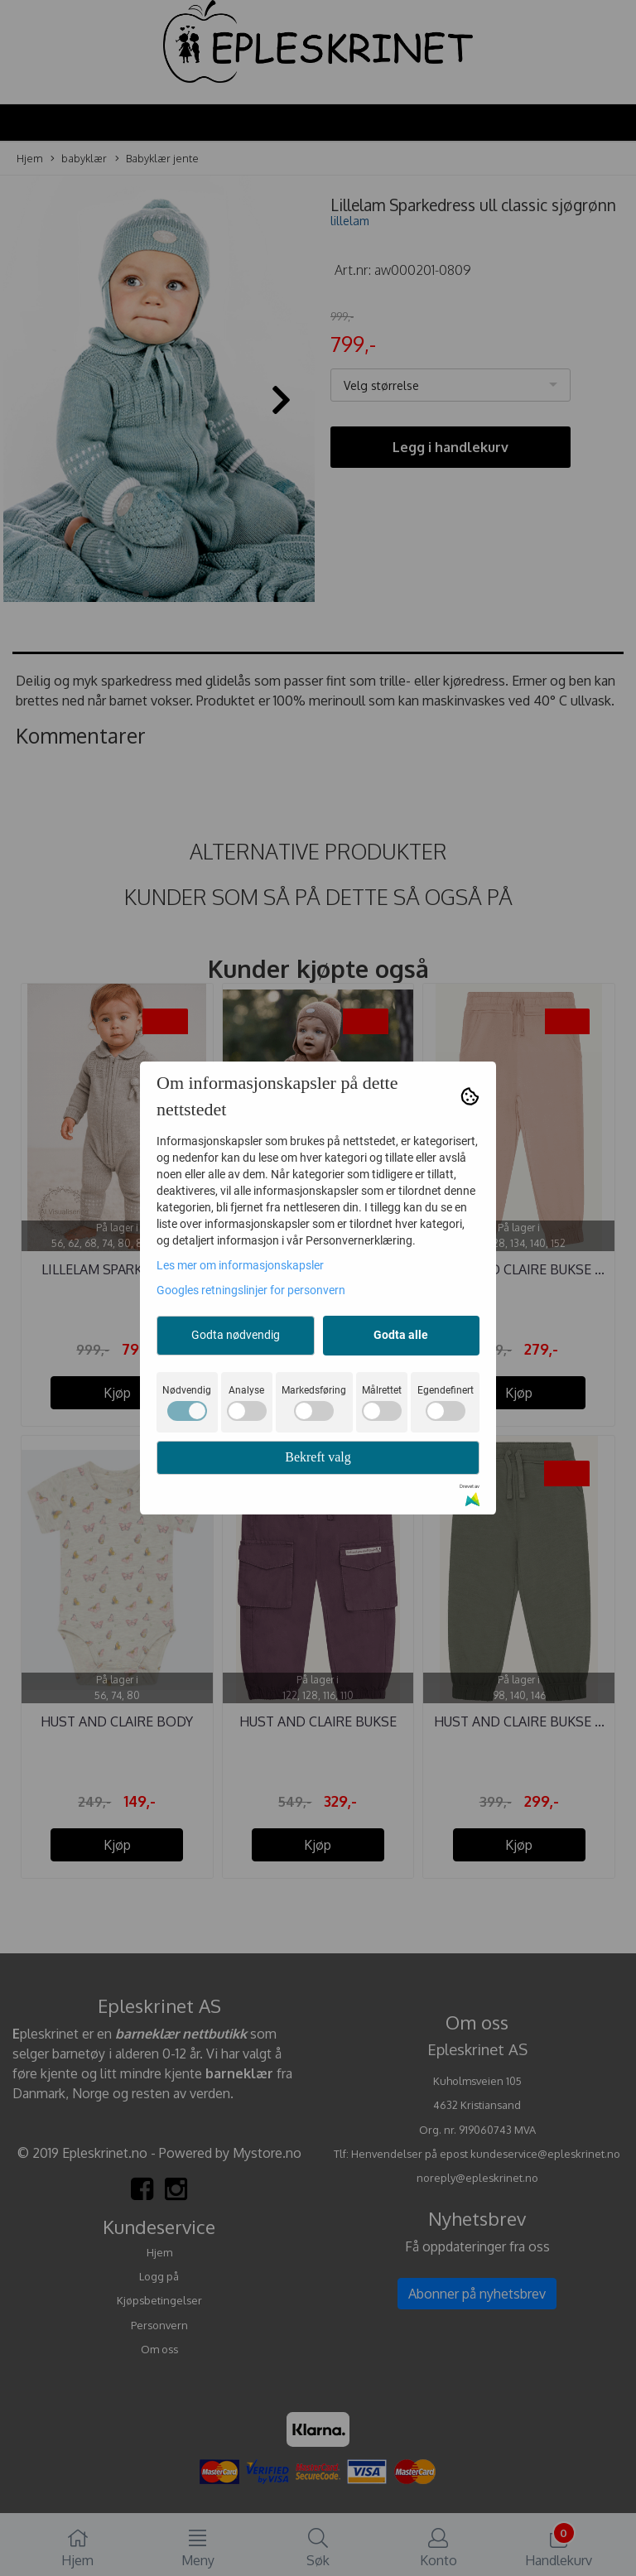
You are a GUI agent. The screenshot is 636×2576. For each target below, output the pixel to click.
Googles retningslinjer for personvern (251, 1290)
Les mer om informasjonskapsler (240, 1265)
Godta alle (400, 1334)
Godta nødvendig (235, 1334)
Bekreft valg (318, 1457)
